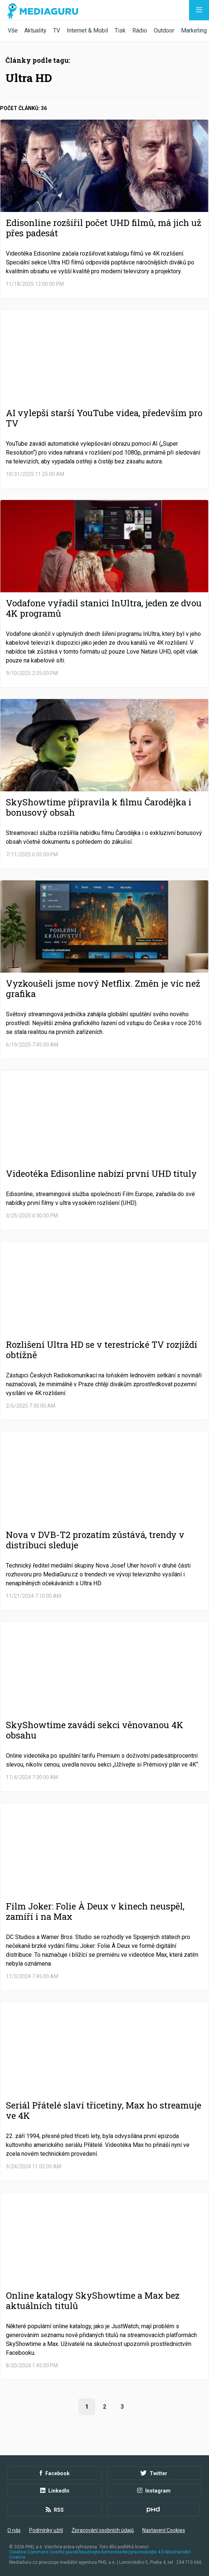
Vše (13, 30)
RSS (55, 2510)
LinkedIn (54, 2491)
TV (56, 30)
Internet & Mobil (87, 30)
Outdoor (164, 30)
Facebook (55, 2473)
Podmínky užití (46, 2530)
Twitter (153, 2473)
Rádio (139, 30)
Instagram (154, 2491)
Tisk (120, 30)
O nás (14, 2530)
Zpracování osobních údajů (103, 2530)
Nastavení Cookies (163, 2530)
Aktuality (35, 30)
